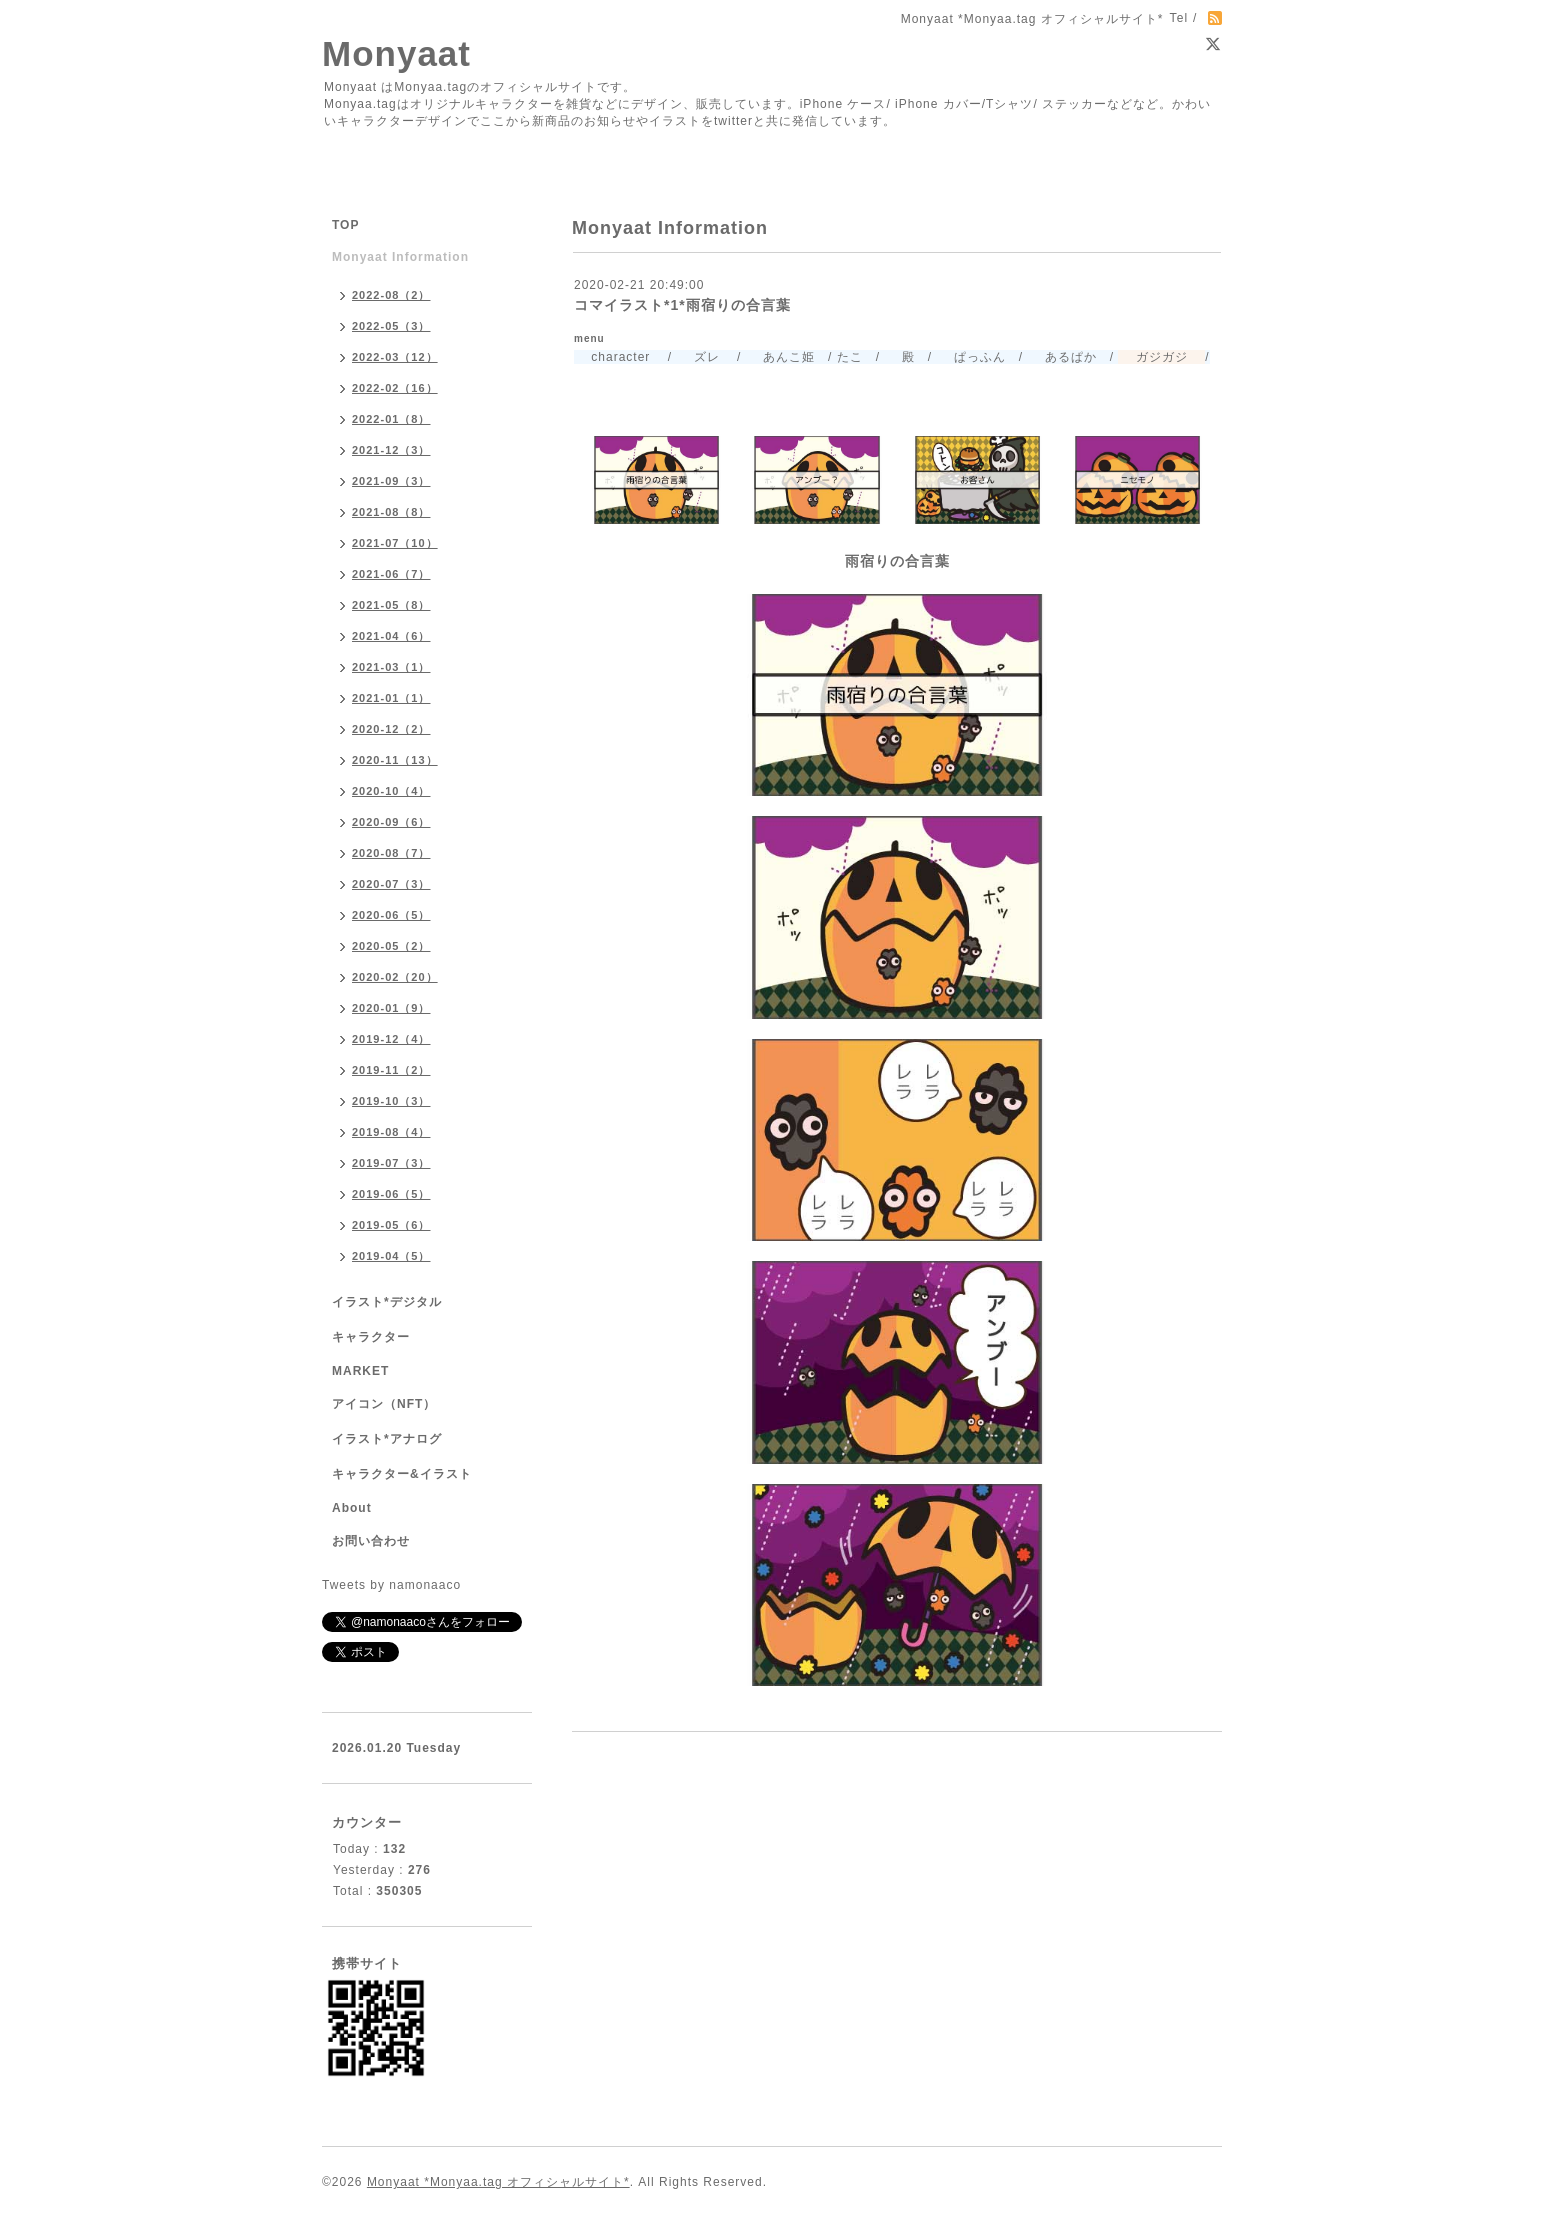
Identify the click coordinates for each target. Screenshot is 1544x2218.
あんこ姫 (780, 357)
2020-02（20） (395, 977)
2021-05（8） (391, 605)
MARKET (360, 1371)
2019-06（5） (391, 1194)
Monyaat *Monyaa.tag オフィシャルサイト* (498, 2182)
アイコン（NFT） (384, 1404)
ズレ (697, 357)
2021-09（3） (391, 481)
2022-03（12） (395, 357)
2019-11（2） (391, 1070)
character (612, 357)
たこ (850, 357)
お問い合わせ (371, 1541)
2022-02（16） (395, 388)
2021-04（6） (391, 636)
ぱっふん (970, 357)
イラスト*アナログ (387, 1439)
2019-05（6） (391, 1225)
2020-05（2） (391, 946)
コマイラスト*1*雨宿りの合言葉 (682, 305)
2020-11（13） (395, 760)
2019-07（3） (391, 1163)
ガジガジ (1152, 357)
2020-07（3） (391, 884)
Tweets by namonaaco (391, 1585)
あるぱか (1061, 357)
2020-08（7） (391, 853)
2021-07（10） (395, 543)
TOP (345, 225)
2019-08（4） (391, 1132)
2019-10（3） (391, 1101)
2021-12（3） (391, 450)
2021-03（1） (391, 667)
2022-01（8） (391, 419)
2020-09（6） (391, 822)
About (352, 1508)
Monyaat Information (400, 257)
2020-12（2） (391, 729)
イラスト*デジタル (387, 1302)
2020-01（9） (391, 1008)
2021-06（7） (391, 574)
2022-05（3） (391, 326)
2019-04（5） (391, 1256)
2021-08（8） (391, 512)
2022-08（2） (391, 295)
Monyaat (396, 53)
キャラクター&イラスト (402, 1474)
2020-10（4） (391, 791)
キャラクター (371, 1337)
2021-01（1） (391, 698)
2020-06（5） (391, 915)
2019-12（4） (391, 1039)
